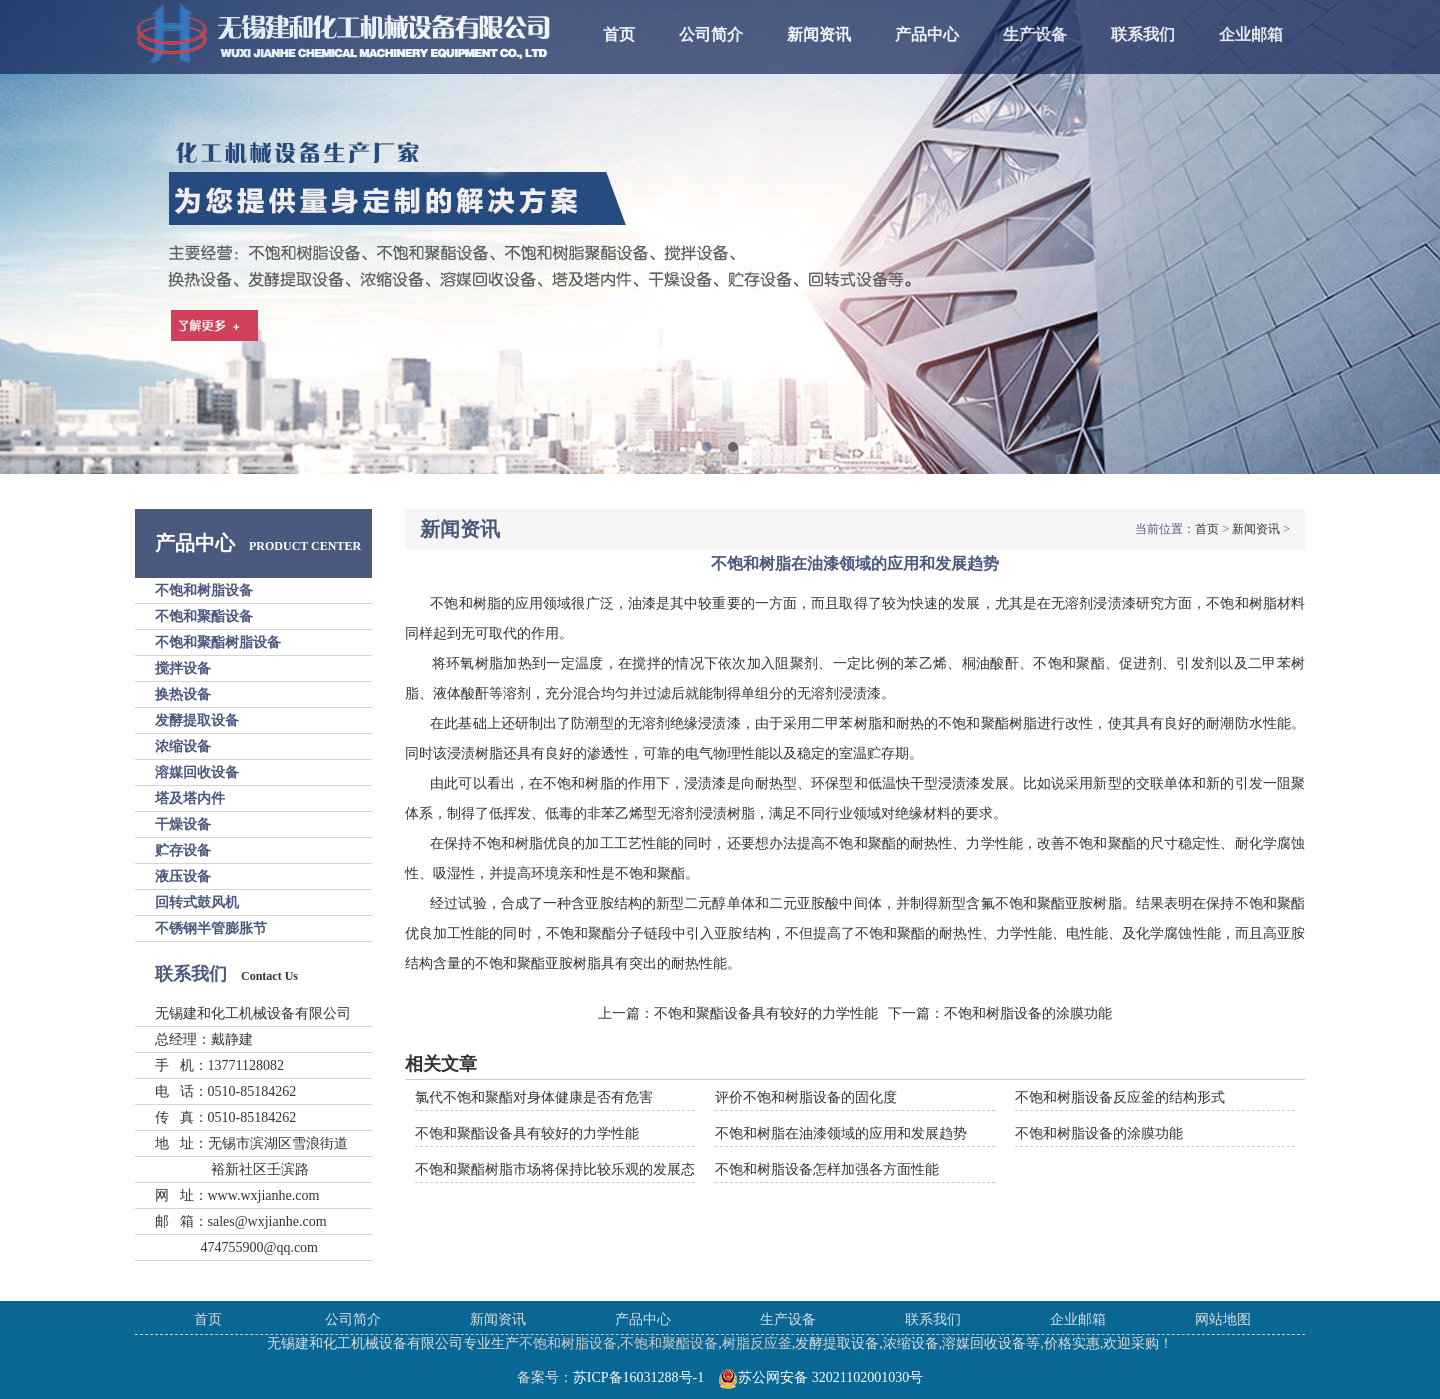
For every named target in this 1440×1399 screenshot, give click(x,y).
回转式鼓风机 (197, 902)
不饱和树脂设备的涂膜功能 (1028, 1013)
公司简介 (711, 34)
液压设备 (183, 876)
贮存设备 (183, 850)
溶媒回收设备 (197, 772)
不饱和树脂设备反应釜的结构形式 (1120, 1097)
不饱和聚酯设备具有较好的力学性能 (766, 1013)
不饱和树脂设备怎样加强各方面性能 (827, 1169)
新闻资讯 (819, 34)
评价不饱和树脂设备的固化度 (806, 1097)
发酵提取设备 (197, 720)
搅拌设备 (183, 668)
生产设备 (1035, 34)
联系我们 (1143, 34)
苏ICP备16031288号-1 (638, 1377)
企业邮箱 (1251, 34)
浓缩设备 (183, 746)
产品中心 (927, 34)
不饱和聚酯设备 (204, 616)
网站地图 (1223, 1319)
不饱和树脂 (465, 603)
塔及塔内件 (190, 798)
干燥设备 (183, 824)
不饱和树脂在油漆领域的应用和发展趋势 (841, 1133)
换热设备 (183, 694)
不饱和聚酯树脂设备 (218, 642)
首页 (619, 34)
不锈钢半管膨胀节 (211, 928)
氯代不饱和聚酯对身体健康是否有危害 (534, 1097)
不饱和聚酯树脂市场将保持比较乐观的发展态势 (562, 1169)
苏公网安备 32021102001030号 (820, 1377)
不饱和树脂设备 (204, 590)
